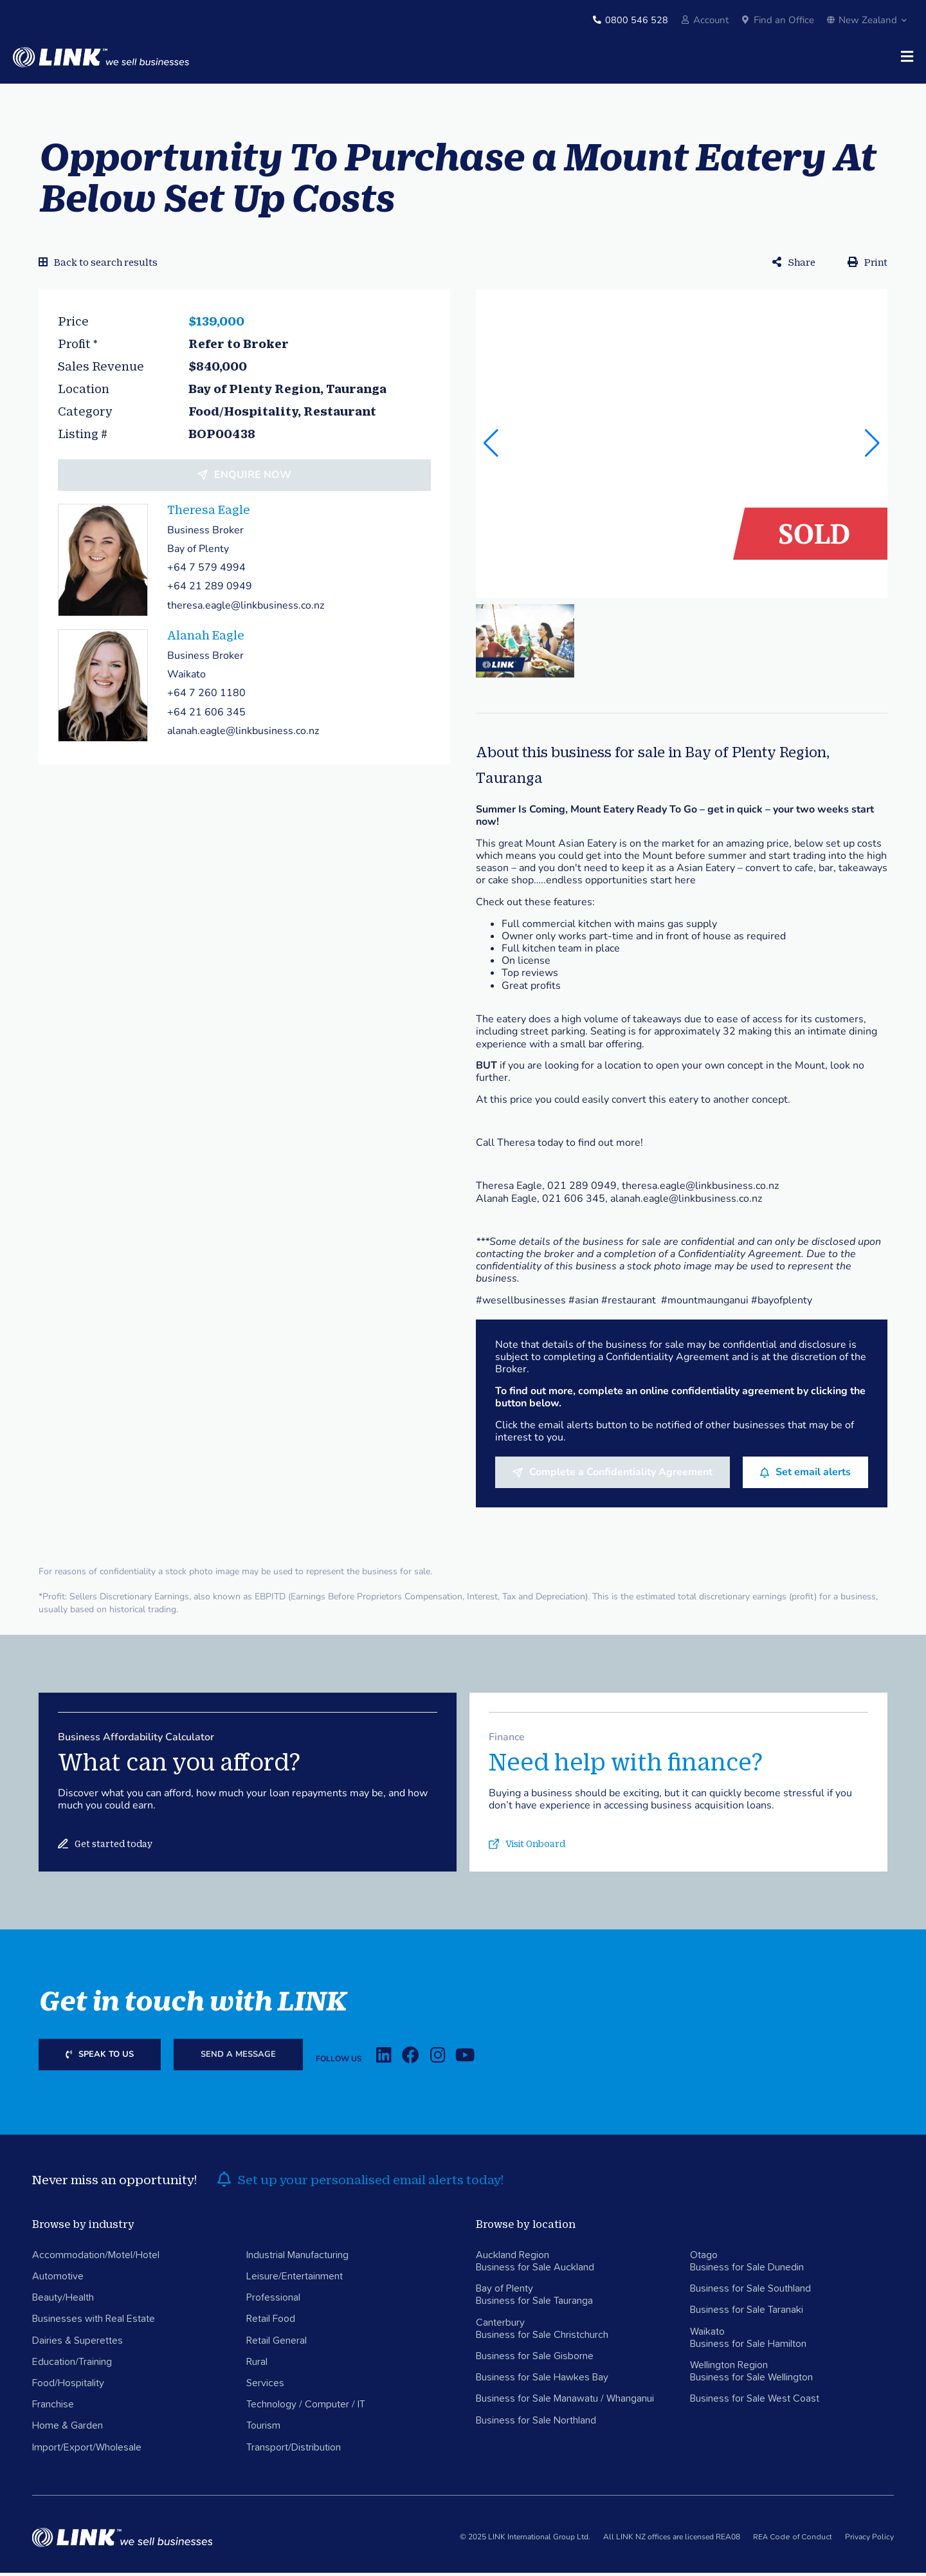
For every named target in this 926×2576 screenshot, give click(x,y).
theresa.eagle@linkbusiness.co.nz (245, 609)
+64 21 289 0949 (209, 590)
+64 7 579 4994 (206, 571)
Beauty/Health (63, 2301)
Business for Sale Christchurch (542, 2338)
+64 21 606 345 (206, 715)
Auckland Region (512, 2258)
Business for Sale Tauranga (534, 2304)
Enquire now (252, 478)
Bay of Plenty (504, 2292)
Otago (704, 2258)
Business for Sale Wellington (751, 2381)
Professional (273, 2301)
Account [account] (711, 20)
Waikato (707, 2335)
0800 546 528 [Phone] (636, 20)
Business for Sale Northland (536, 2423)
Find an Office (784, 20)
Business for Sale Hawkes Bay (542, 2381)
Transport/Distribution (293, 2450)
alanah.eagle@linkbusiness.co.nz (243, 734)
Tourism (263, 2429)
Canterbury (500, 2326)
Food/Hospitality (68, 2386)
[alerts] (224, 2183)
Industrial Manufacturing (297, 2258)
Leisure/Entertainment (294, 2279)
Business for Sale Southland (750, 2292)
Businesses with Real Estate (93, 2322)
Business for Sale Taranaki (746, 2313)
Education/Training (72, 2365)
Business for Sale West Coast (754, 2402)
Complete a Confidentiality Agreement (621, 1475)
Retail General (276, 2344)
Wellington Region (729, 2368)
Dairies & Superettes (77, 2344)
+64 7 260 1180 (206, 697)
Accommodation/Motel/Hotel (95, 2258)
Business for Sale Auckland (535, 2270)
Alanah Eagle (205, 638)
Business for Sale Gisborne (535, 2359)
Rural (257, 2365)
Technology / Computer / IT (305, 2408)
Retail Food (270, 2322)
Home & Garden (67, 2429)
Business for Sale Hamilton (748, 2347)
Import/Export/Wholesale (86, 2450)
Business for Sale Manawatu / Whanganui (565, 2402)
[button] (872, 446)
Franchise (53, 2408)
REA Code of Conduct (792, 2541)
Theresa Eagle (208, 512)
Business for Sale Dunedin (747, 2270)
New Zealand (867, 20)
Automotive (58, 2279)
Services (265, 2386)
